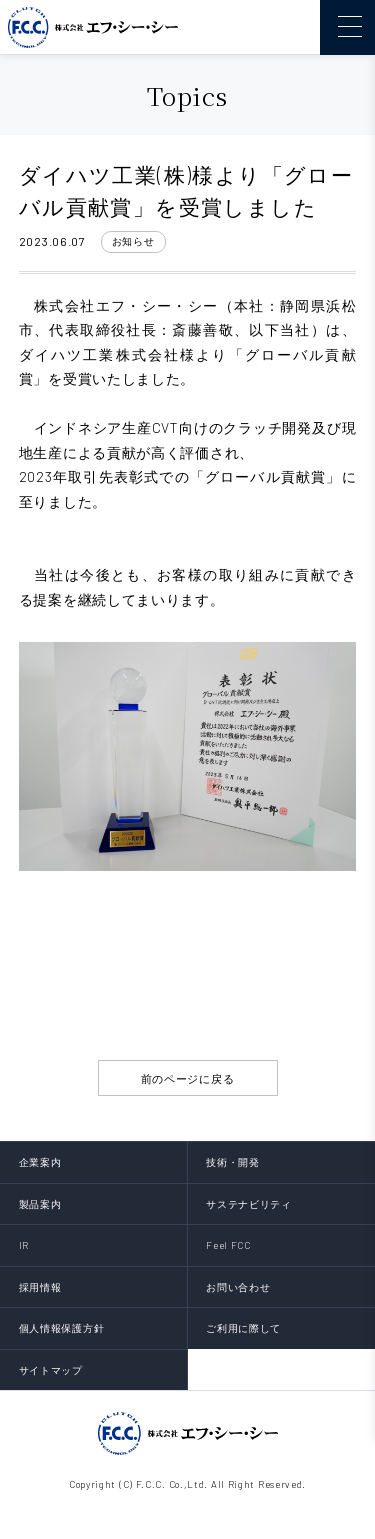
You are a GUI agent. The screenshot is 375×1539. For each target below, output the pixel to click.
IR (24, 1245)
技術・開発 (233, 1162)
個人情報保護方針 (62, 1328)
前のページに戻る (188, 1078)
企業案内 (40, 1162)
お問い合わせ (238, 1287)
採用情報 (40, 1287)
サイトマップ (51, 1370)
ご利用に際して (243, 1328)
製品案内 (40, 1204)
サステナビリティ (249, 1204)
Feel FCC (228, 1245)
